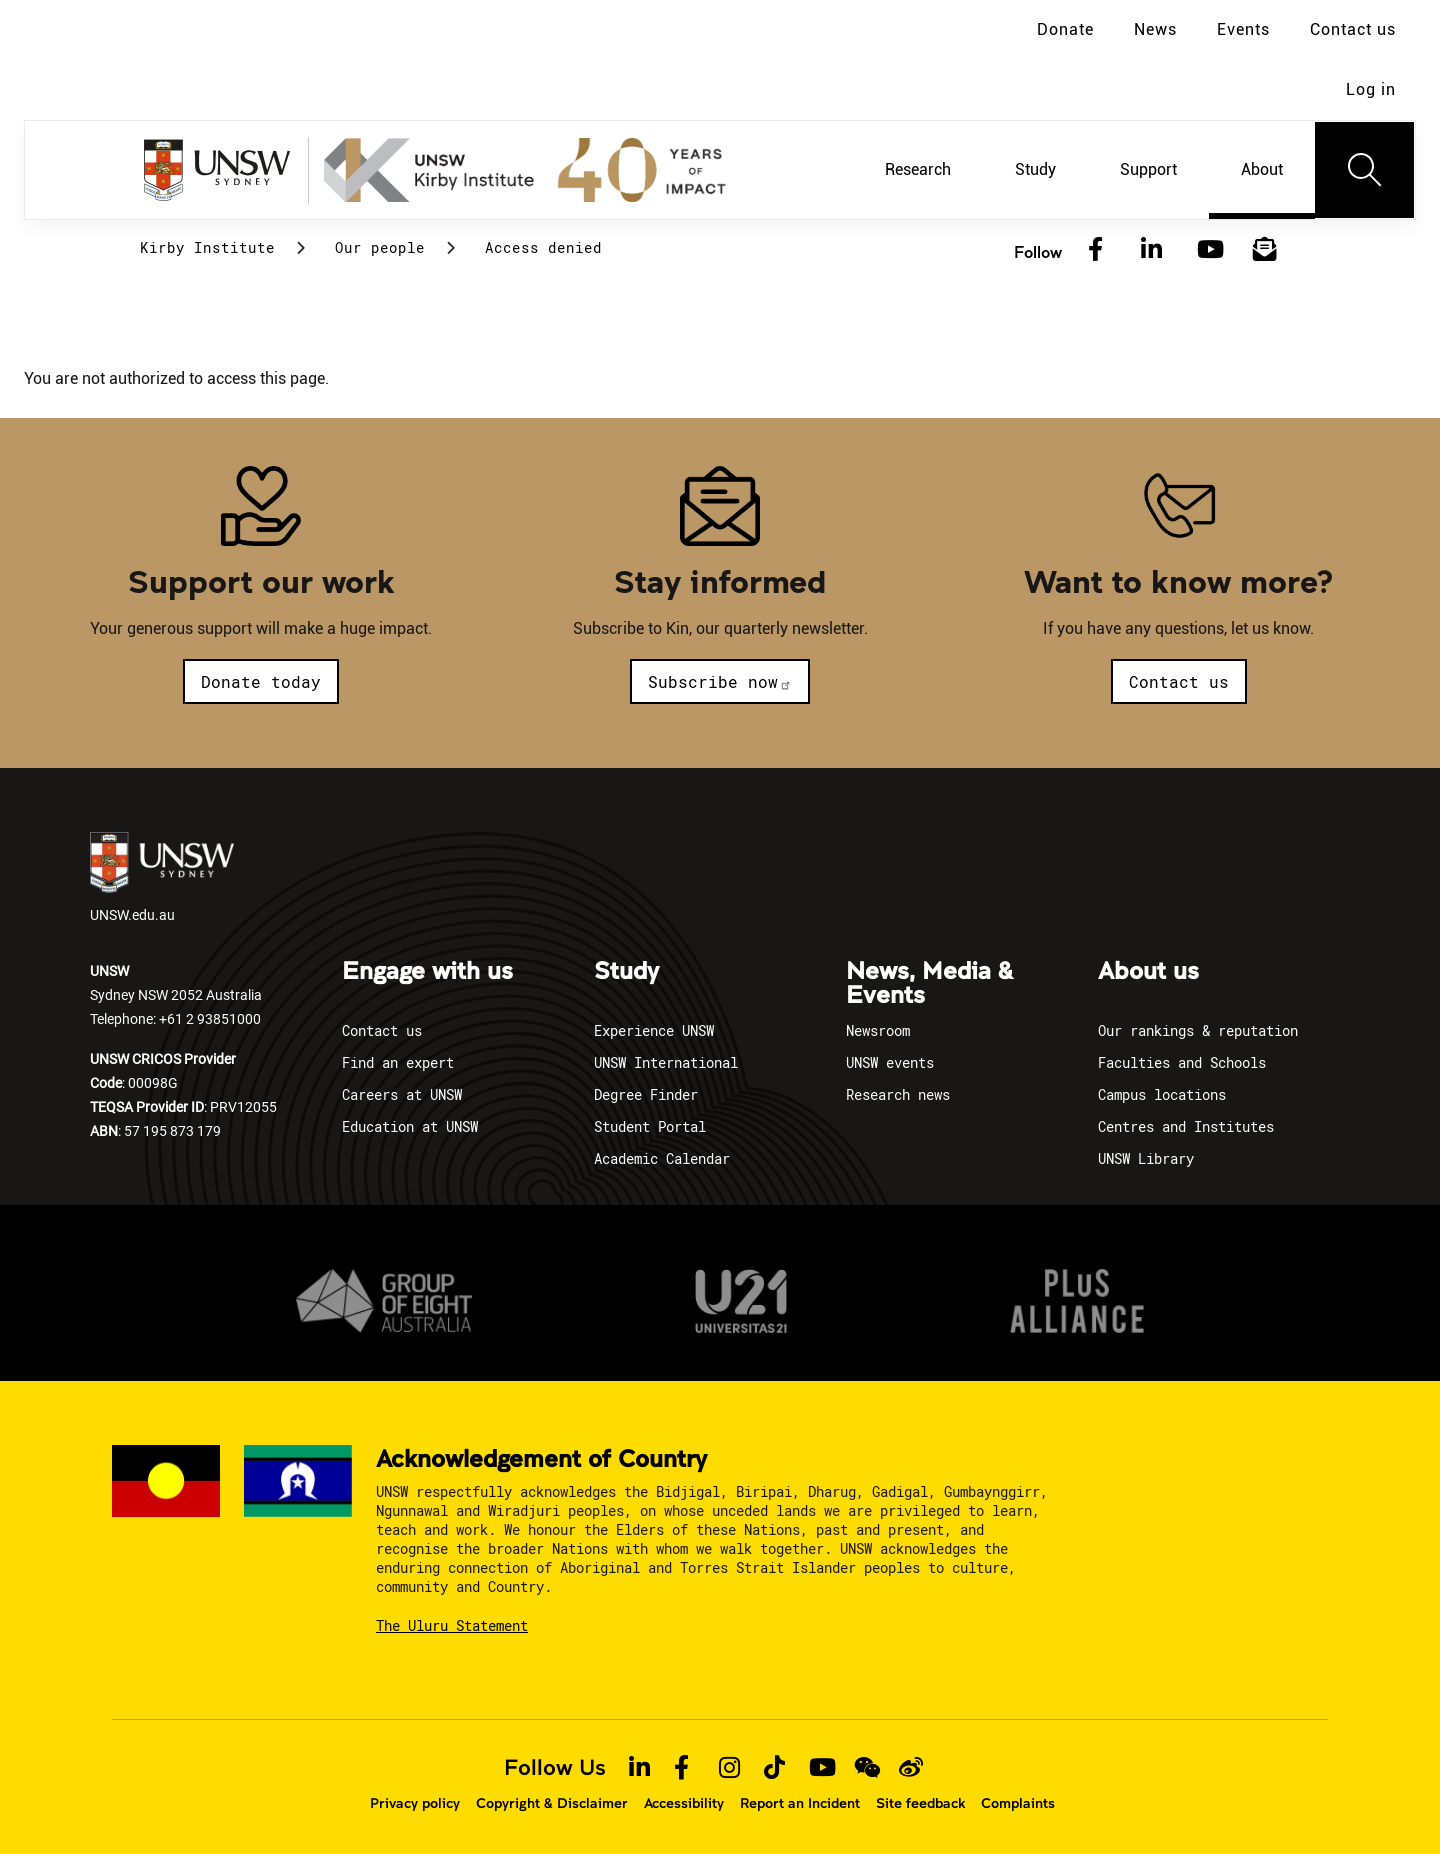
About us (1148, 972)
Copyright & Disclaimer (552, 1803)
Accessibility (684, 1803)
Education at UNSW (410, 1126)
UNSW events (890, 1062)
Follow (1038, 251)
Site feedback (920, 1803)
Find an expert (398, 1062)
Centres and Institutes (1186, 1126)
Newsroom (878, 1030)
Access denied (543, 247)
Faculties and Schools (1182, 1062)
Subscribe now (720, 681)
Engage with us (427, 972)
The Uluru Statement (452, 1625)
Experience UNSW (654, 1030)
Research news (898, 1094)
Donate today (261, 681)
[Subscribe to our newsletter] (1265, 250)
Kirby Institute (207, 247)
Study (626, 972)
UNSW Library (1146, 1158)
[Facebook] (1096, 250)
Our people (380, 247)
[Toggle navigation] (1365, 170)
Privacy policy (415, 1803)
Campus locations (1162, 1094)
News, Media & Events (929, 984)
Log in (1371, 89)
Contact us (1353, 29)
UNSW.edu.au (162, 878)
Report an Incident (800, 1803)
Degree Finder (646, 1094)
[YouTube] (1208, 250)
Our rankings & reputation (1198, 1030)
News (1155, 29)
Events (1243, 29)
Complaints (1018, 1803)
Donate (1065, 29)
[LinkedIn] (1152, 250)
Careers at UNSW (402, 1094)
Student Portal (650, 1126)
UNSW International (666, 1062)
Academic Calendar (662, 1158)
